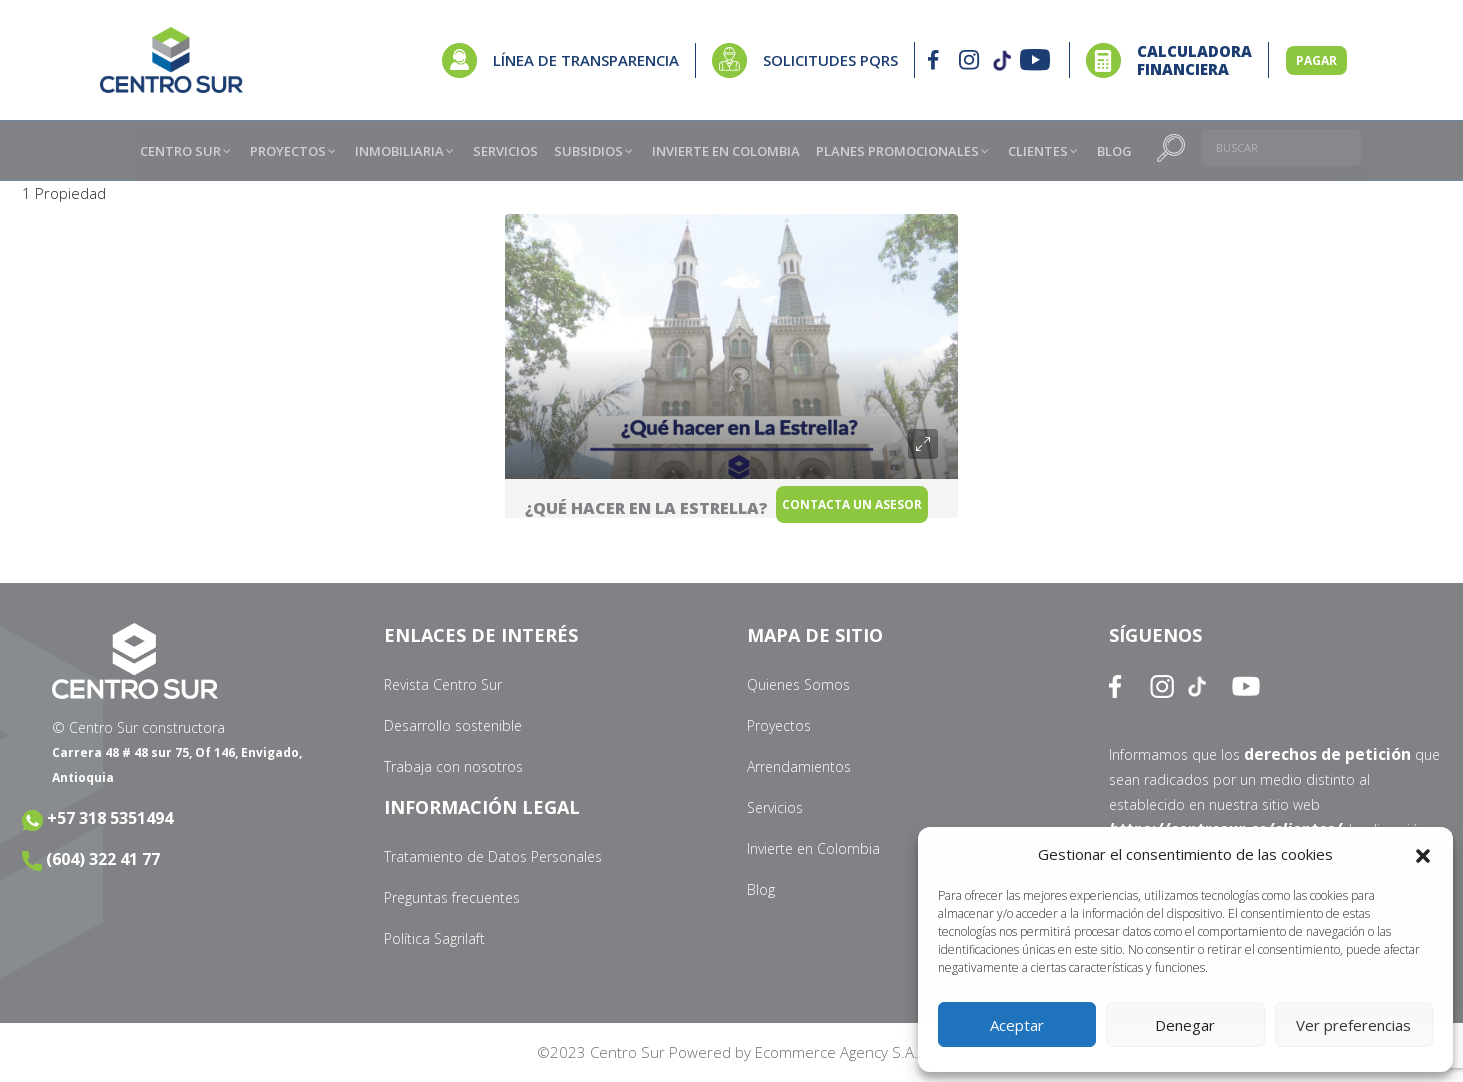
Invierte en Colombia (813, 848)
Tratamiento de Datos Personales (493, 856)
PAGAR (1316, 60)
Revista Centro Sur (443, 684)
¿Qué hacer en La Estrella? (646, 508)
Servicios (775, 807)
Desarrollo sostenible (453, 725)
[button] (1423, 855)
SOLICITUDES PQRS (830, 60)
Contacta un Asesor (879, 515)
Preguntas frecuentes (452, 897)
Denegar (1185, 1025)
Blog (761, 889)
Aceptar (1017, 1025)
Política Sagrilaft (434, 938)
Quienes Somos (798, 684)
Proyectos (779, 725)
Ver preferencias (1353, 1025)
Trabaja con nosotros (453, 766)
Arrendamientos (799, 766)
